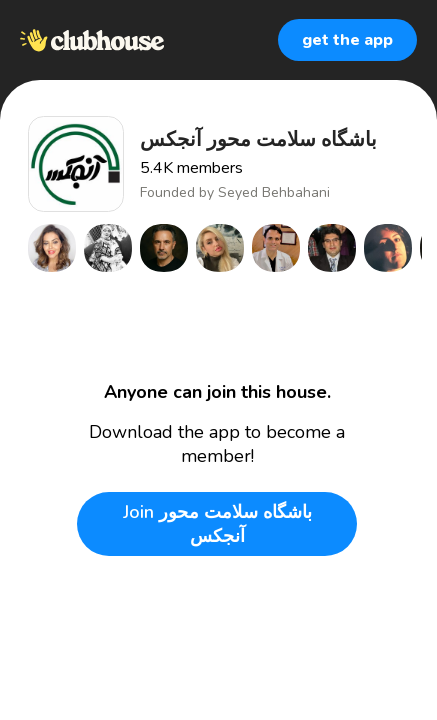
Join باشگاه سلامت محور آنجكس (217, 524)
